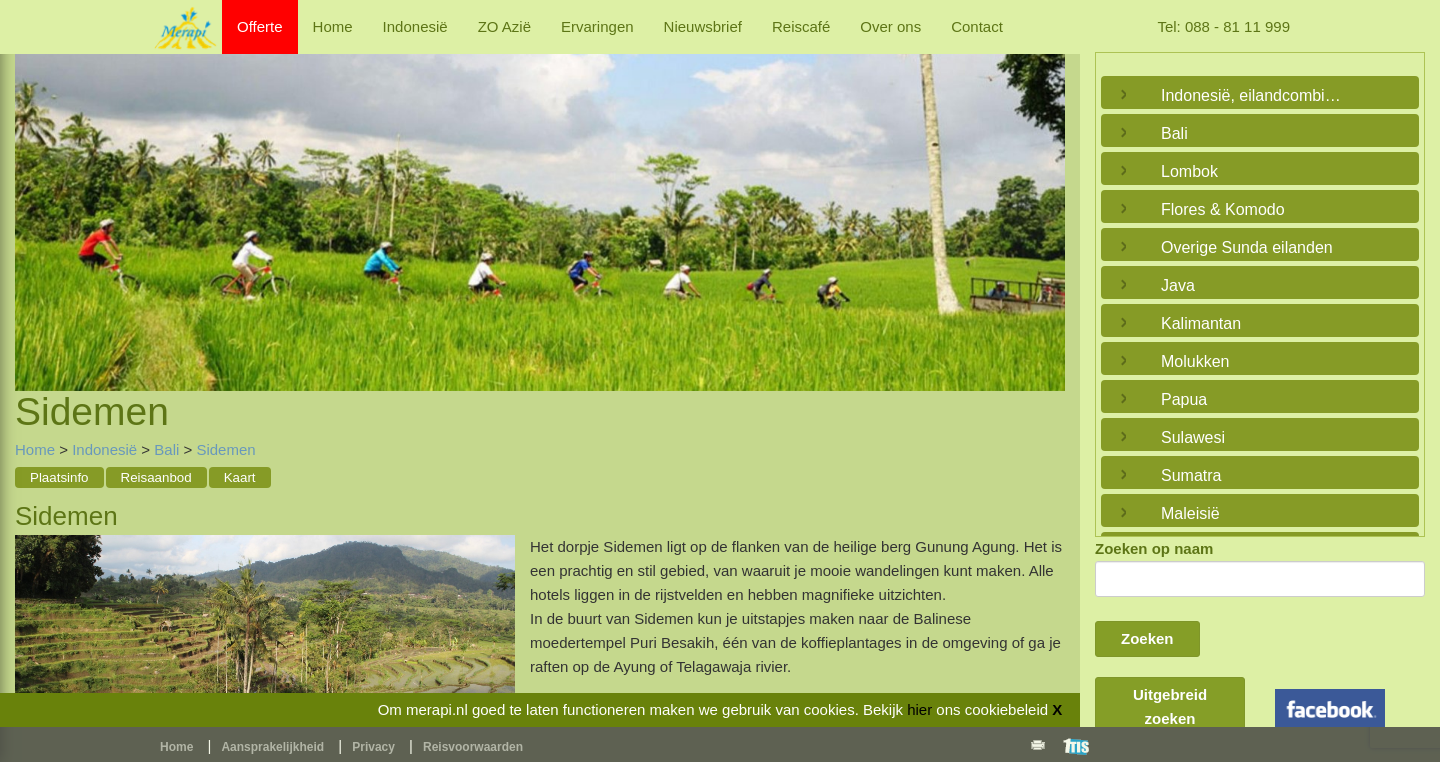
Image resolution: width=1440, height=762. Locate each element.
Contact (977, 26)
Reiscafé (801, 26)
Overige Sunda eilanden (1247, 247)
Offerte (260, 26)
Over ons (890, 26)
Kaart (240, 477)
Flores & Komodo (1223, 209)
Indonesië (415, 26)
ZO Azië (504, 26)
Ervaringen (597, 26)
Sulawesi (1193, 437)
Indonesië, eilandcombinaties (1255, 95)
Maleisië (1190, 513)
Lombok (1189, 171)
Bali (166, 449)
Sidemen (225, 449)
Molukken (1195, 361)
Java (1178, 285)
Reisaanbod (156, 477)
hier (919, 709)
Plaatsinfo (59, 477)
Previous (35, 198)
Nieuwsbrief (703, 26)
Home (333, 26)
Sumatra (1191, 475)
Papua (1184, 399)
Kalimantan (1201, 323)
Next (1045, 198)
